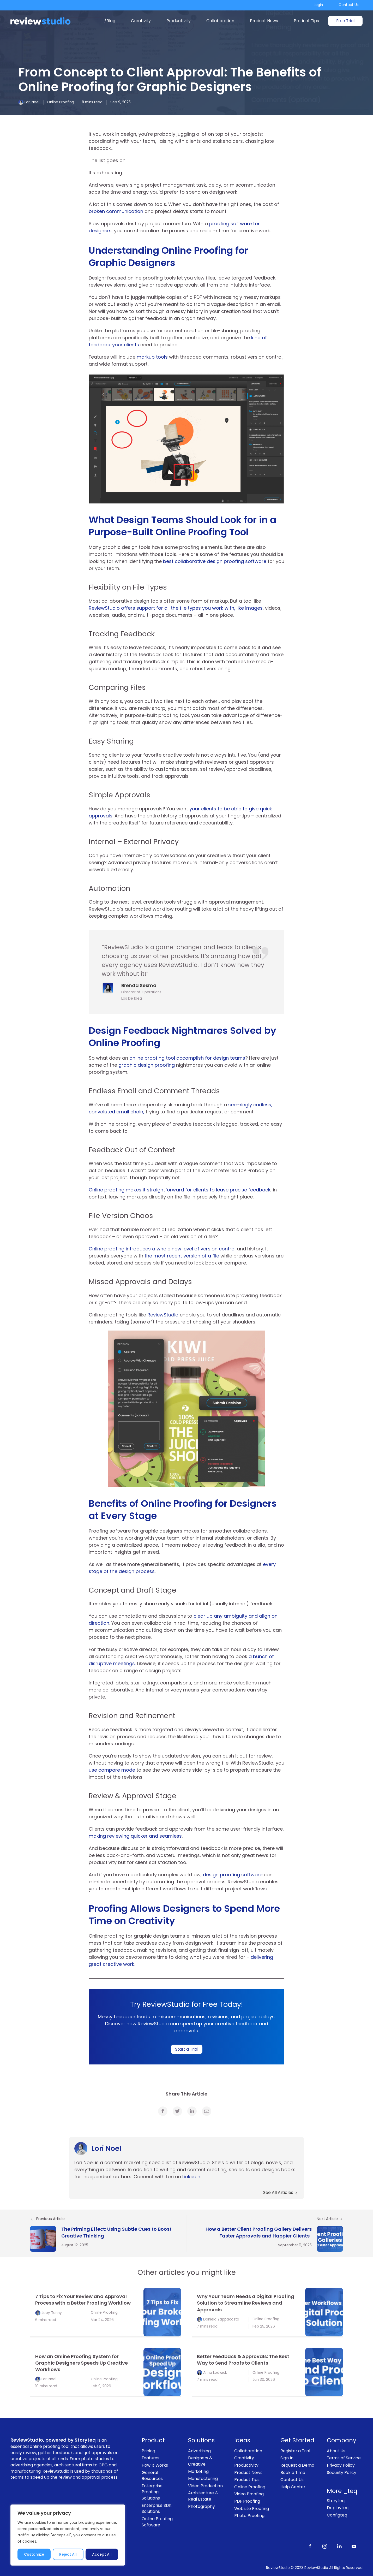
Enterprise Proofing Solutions (152, 2492)
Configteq (337, 2515)
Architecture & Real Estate (203, 2496)
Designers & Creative (200, 2461)
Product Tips (306, 21)
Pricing (148, 2451)
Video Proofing (249, 2494)
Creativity (141, 21)
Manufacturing (203, 2479)
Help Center (292, 2487)
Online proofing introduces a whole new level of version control (163, 1248)
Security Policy (341, 2473)
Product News (264, 21)
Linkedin (191, 2176)
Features (150, 2458)
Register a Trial (295, 2451)
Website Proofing (251, 2509)
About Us (336, 2451)
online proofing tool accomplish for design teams (186, 1058)
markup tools (151, 357)
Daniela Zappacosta (221, 2319)
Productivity (178, 21)
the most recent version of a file (182, 1256)
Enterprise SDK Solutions (157, 2508)
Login (318, 4)
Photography (201, 2506)
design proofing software (232, 1874)
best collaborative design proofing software (214, 561)
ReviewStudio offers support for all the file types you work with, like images (176, 608)
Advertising (199, 2451)
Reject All (68, 2554)
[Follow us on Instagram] (324, 2546)
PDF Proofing (247, 2501)
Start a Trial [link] (186, 2049)
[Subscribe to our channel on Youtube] (354, 2546)
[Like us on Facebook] (310, 2546)
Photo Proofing (249, 2516)
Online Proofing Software (157, 2522)
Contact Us (349, 4)
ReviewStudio (162, 1314)
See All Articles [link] (280, 2192)
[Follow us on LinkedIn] (339, 2546)
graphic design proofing (146, 1065)
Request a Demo (297, 2465)
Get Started (297, 2440)
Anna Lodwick (215, 2372)
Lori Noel (32, 102)
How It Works (155, 2465)
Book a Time (292, 2473)
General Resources (152, 2476)
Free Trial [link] (345, 21)
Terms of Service (344, 2458)
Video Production (205, 2486)
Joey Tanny (51, 2312)
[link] (162, 2111)
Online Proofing (60, 102)
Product (153, 2440)
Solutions (201, 2440)
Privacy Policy (341, 2465)
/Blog (109, 21)
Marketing (198, 2471)
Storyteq (336, 2501)
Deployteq (337, 2508)
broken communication (116, 211)
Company (341, 2440)
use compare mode (112, 1770)
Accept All (102, 2554)
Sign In (286, 2458)
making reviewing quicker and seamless (135, 1836)
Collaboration (220, 21)
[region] (67, 2535)
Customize (34, 2554)
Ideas (242, 2440)
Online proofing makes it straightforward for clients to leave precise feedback (179, 1189)
